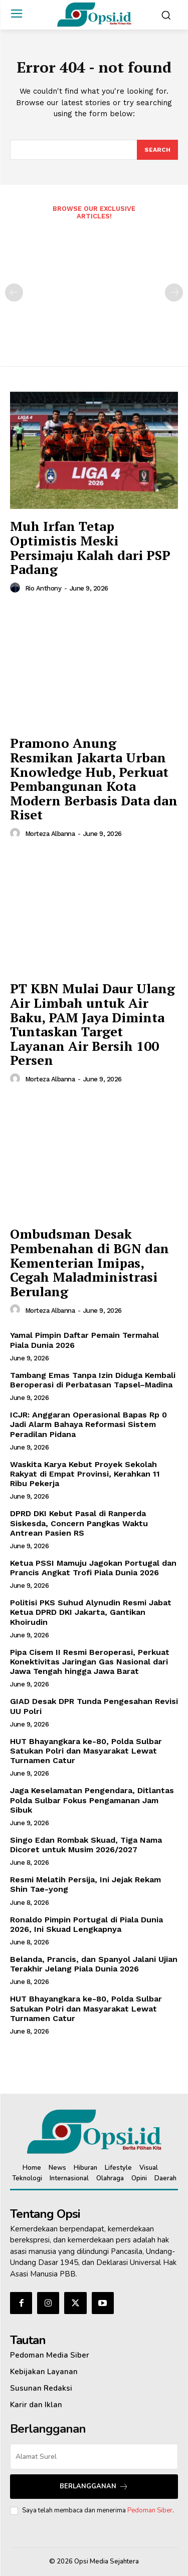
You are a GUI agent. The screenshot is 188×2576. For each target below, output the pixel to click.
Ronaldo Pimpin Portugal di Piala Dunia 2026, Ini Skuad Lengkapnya (86, 1924)
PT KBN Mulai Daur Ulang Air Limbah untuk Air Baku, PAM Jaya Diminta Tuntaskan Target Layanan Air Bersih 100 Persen (92, 1024)
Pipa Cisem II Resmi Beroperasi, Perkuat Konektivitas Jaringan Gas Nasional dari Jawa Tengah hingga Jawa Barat (89, 1661)
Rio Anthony (43, 588)
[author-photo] (16, 588)
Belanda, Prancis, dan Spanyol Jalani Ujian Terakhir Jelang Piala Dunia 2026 (93, 1963)
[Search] (157, 150)
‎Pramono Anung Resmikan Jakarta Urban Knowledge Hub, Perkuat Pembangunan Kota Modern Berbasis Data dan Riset (93, 778)
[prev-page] (14, 292)
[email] (94, 2456)
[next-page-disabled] (174, 292)
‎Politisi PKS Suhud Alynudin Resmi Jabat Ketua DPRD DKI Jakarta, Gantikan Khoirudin (90, 1612)
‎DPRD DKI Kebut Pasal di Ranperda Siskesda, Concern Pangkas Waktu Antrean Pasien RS (79, 1523)
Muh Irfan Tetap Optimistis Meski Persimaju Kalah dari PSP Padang (90, 547)
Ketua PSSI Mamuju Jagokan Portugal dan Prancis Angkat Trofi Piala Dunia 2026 (93, 1567)
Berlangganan (94, 2486)
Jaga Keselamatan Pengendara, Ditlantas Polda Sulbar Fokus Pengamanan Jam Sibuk (92, 1800)
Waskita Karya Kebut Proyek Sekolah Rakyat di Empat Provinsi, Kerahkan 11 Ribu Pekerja (85, 1474)
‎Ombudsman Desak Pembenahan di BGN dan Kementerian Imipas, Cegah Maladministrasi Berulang (89, 1262)
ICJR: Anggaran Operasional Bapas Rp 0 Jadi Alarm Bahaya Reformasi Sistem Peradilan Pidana (88, 1424)
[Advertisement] (94, 286)
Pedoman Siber (149, 2510)
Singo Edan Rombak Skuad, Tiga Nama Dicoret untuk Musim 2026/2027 (86, 1844)
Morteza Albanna (50, 833)
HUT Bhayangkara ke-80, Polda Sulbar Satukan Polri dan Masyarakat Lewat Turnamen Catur (86, 1751)
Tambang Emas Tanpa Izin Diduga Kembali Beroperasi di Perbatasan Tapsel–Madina (92, 1379)
